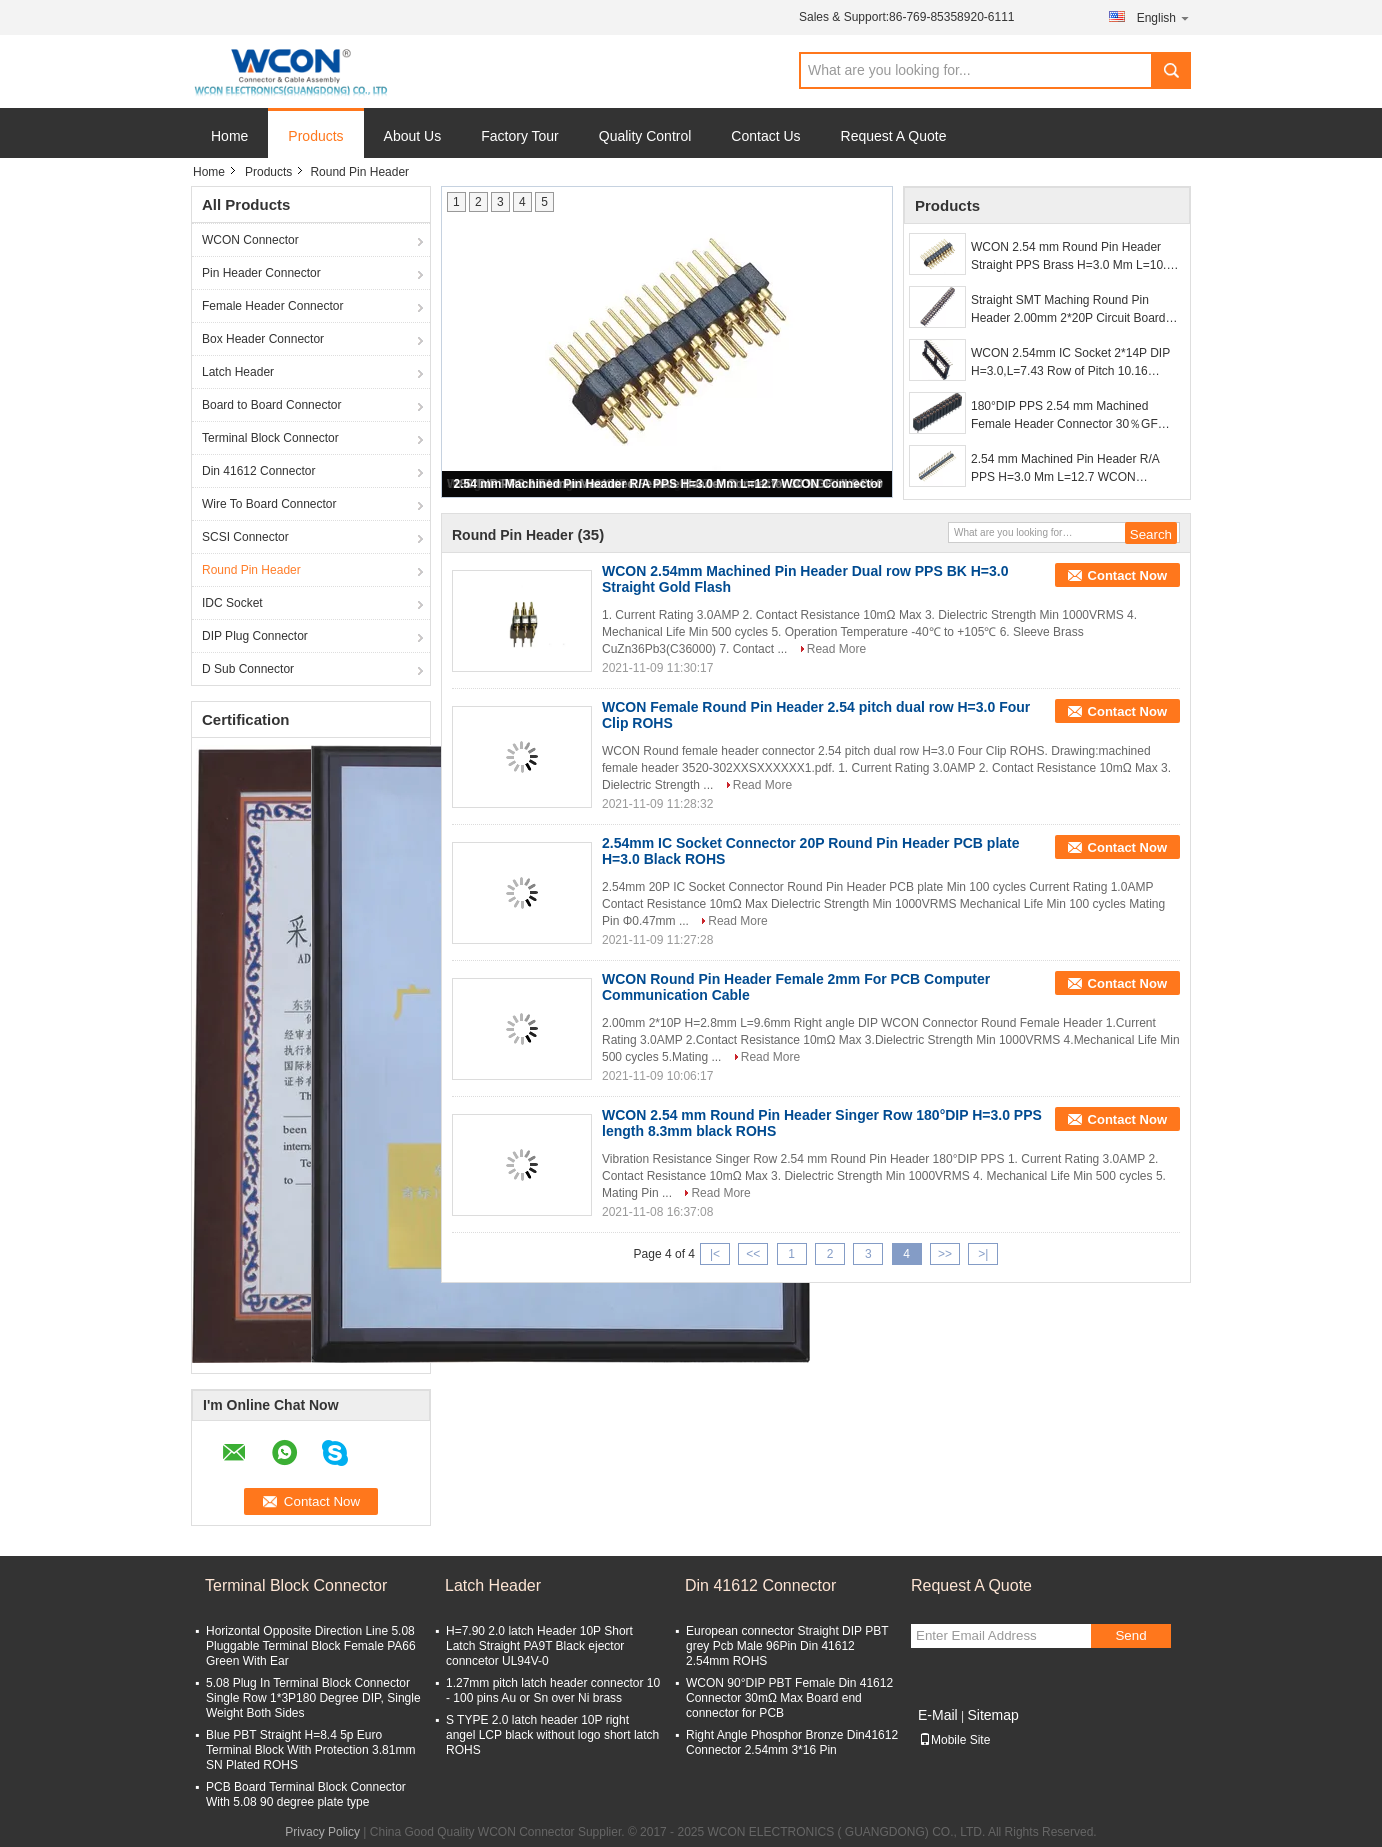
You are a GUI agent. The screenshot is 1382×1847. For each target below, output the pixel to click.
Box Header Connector (263, 339)
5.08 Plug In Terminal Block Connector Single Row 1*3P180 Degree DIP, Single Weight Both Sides (313, 1698)
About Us (413, 136)
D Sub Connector (248, 669)
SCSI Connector (245, 537)
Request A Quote (894, 136)
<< (753, 1254)
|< (715, 1254)
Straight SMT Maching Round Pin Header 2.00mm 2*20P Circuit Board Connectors (1068, 310)
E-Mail (938, 1715)
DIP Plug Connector (255, 636)
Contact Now (1127, 575)
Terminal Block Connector (270, 438)
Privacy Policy (322, 1832)
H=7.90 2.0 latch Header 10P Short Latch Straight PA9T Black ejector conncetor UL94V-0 (539, 1646)
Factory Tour (520, 136)
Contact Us (765, 136)
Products (315, 136)
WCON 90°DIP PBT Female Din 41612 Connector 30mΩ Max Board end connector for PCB (789, 1698)
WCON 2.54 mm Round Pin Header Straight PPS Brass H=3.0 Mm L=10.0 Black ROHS (1072, 257)
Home (229, 136)
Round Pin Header (251, 570)
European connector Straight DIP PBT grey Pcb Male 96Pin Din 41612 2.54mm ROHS (787, 1646)
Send (1130, 1635)
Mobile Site (954, 1740)
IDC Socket (232, 603)
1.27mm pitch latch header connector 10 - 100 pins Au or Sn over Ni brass (553, 1690)
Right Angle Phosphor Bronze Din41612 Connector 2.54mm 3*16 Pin (792, 1742)
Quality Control (645, 136)
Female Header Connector (272, 306)
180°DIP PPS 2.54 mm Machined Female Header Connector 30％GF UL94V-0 (1064, 416)
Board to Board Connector (271, 405)
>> (945, 1254)
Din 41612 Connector (258, 471)
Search (1171, 70)
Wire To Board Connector (269, 504)
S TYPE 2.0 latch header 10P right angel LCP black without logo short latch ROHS (552, 1735)
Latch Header (238, 372)
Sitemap (992, 1715)
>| (983, 1254)
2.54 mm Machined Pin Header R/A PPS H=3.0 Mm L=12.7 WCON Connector (667, 484)
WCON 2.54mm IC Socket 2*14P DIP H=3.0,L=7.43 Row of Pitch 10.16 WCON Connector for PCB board (1070, 363)
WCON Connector (250, 240)
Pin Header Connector (261, 273)
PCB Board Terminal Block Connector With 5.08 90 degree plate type (306, 1794)
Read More (836, 649)
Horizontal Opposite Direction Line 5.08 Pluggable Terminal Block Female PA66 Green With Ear (311, 1646)
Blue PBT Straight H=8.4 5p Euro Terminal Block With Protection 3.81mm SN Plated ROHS (310, 1750)
